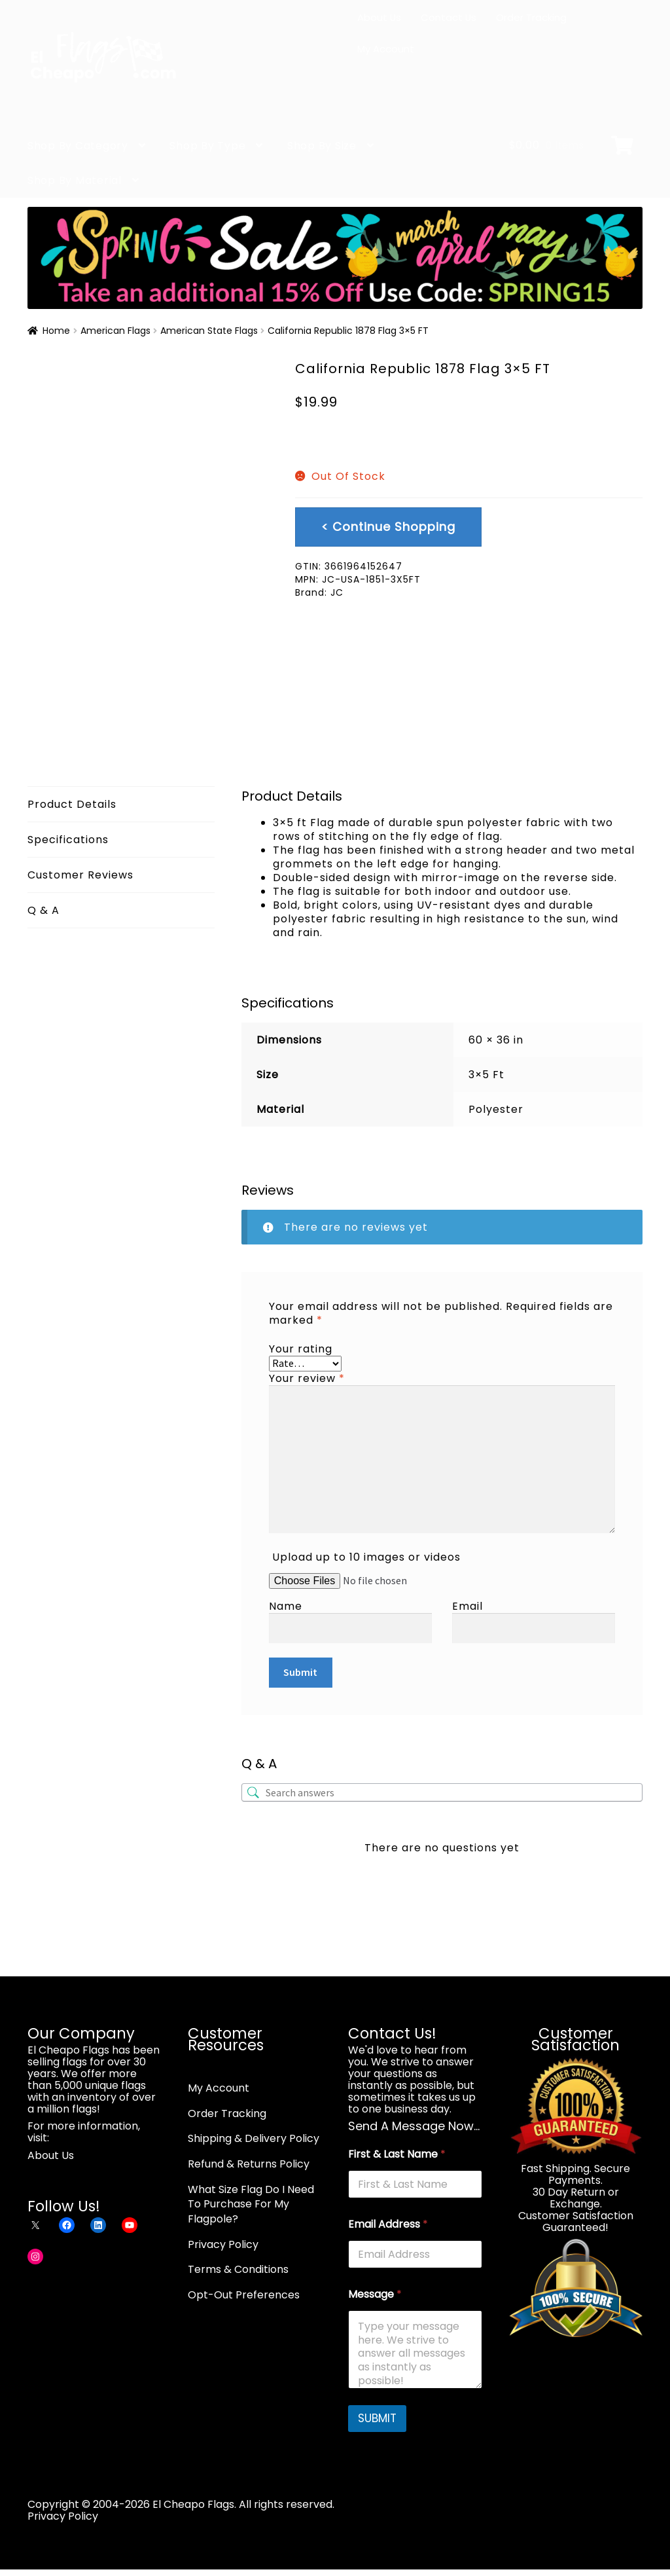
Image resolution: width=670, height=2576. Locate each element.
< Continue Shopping (388, 526)
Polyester (495, 1109)
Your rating (300, 1349)
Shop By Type (207, 145)
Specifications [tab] (68, 839)
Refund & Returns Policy (248, 2163)
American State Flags (209, 330)
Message (375, 2294)
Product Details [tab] (71, 804)
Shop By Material (74, 180)
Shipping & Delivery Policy (253, 2138)
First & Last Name (397, 2154)
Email (467, 1606)
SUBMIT (377, 2418)
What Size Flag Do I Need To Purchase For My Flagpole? (251, 2204)
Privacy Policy (223, 2244)
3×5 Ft (486, 1074)
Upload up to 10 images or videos (366, 1557)
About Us (379, 17)
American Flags (115, 330)
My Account (385, 49)
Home (56, 330)
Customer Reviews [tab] (80, 874)
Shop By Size (322, 145)
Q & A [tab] (43, 910)
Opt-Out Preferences (244, 2294)
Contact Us (448, 17)
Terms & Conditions (238, 2269)
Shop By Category (77, 145)
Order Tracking (531, 17)
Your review (307, 1378)
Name (285, 1606)
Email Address (388, 2224)
